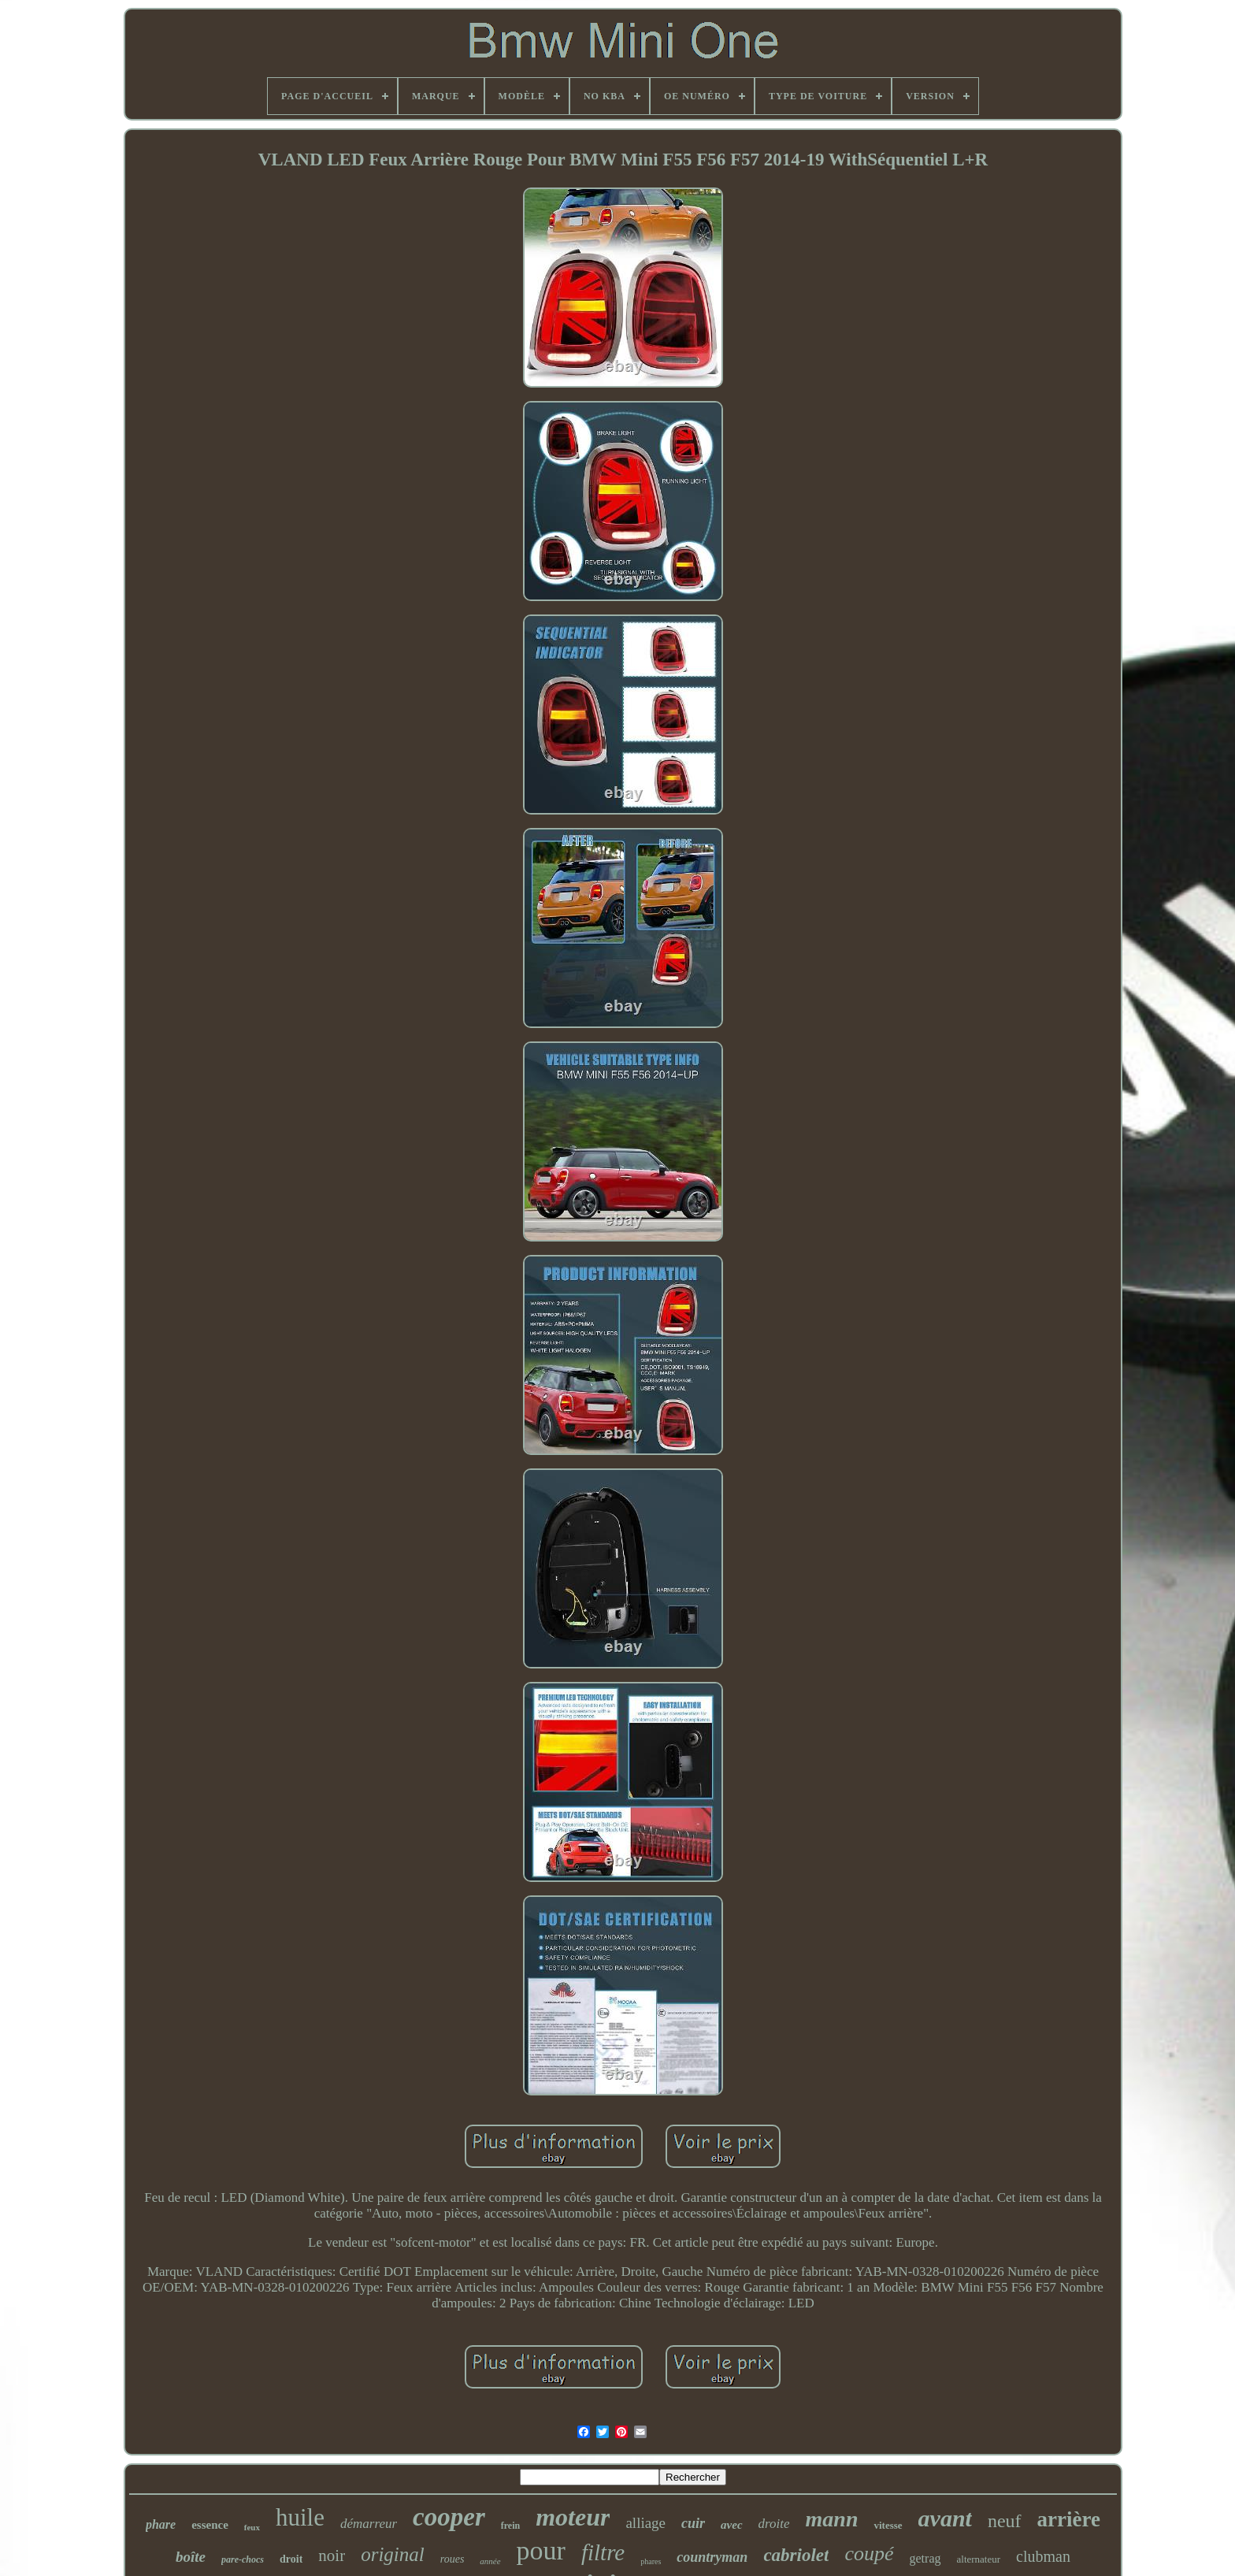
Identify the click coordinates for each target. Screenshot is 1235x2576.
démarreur (368, 2523)
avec (731, 2524)
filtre (603, 2552)
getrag (925, 2558)
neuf (1005, 2521)
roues (452, 2559)
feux (252, 2527)
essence (209, 2524)
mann (832, 2519)
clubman (1043, 2556)
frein (510, 2525)
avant (945, 2518)
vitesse (887, 2525)
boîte (191, 2556)
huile (300, 2517)
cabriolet (796, 2555)
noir (331, 2555)
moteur (573, 2517)
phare (161, 2524)
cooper (449, 2517)
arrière (1068, 2519)
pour (541, 2550)
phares (650, 2561)
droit (291, 2559)
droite (774, 2523)
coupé (868, 2553)
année (490, 2561)
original (393, 2554)
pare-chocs (242, 2559)
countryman (712, 2557)
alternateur (979, 2559)
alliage (645, 2523)
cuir (693, 2523)
